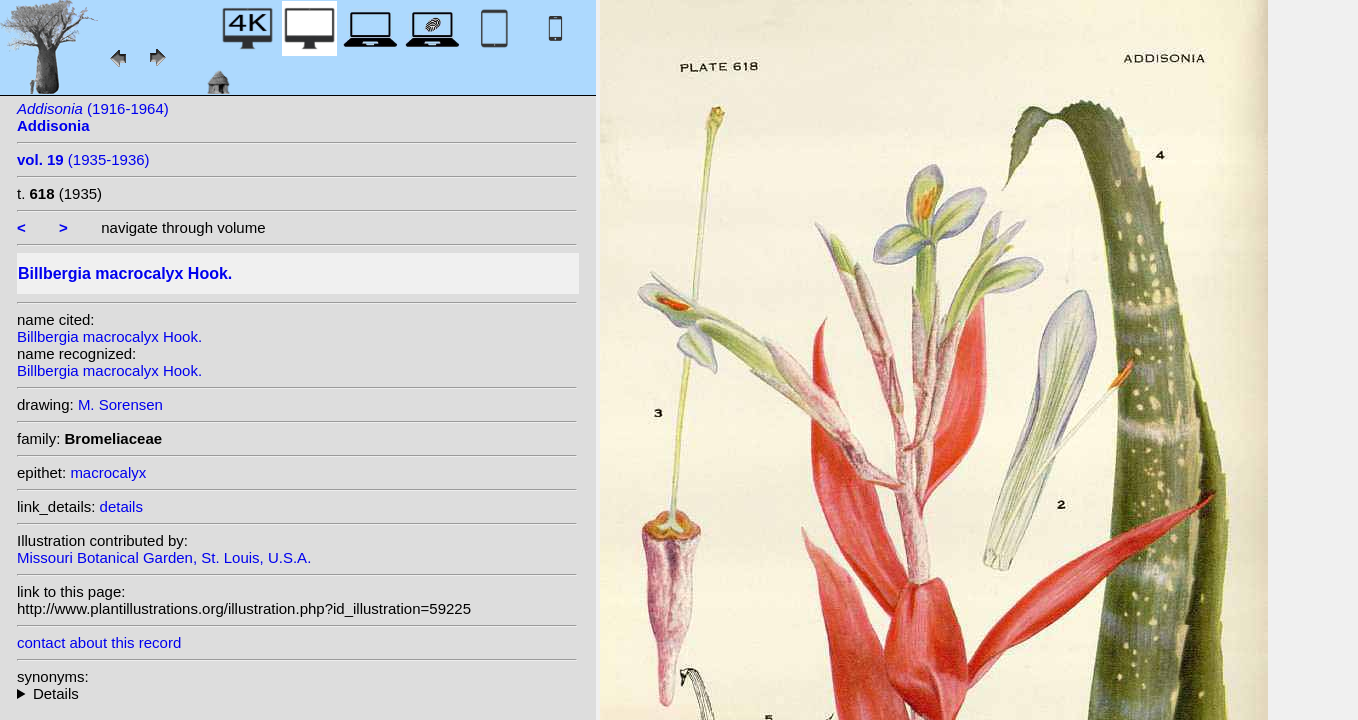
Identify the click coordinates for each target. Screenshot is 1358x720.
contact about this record (99, 642)
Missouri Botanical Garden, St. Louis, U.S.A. (164, 557)
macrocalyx (108, 472)
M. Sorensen (120, 404)
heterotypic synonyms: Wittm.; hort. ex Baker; (297, 693)
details (121, 506)
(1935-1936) (83, 159)
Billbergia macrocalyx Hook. (109, 336)
